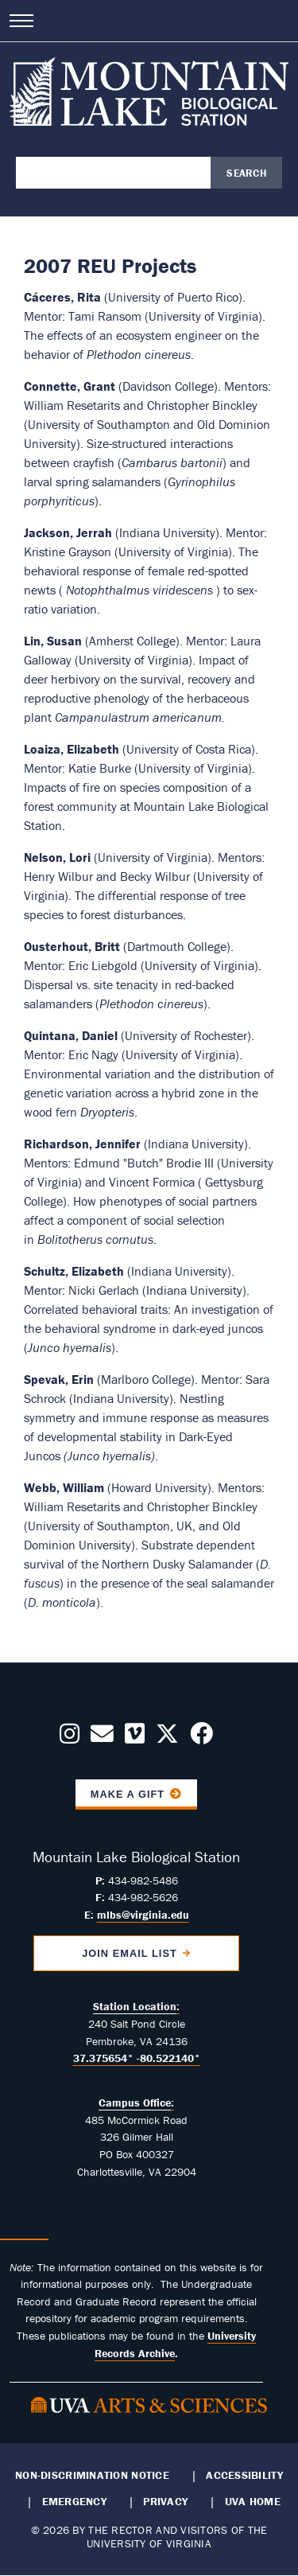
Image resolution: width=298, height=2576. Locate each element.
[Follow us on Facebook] (201, 1738)
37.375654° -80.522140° (136, 2058)
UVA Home (253, 2501)
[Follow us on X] (167, 1738)
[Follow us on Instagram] (69, 1738)
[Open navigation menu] (21, 21)
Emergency (74, 2501)
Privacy (165, 2501)
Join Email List (129, 1953)
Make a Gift (128, 1794)
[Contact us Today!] (102, 1738)
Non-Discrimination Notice (92, 2475)
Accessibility (244, 2475)
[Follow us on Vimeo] (135, 1738)
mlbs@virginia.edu (143, 1915)
